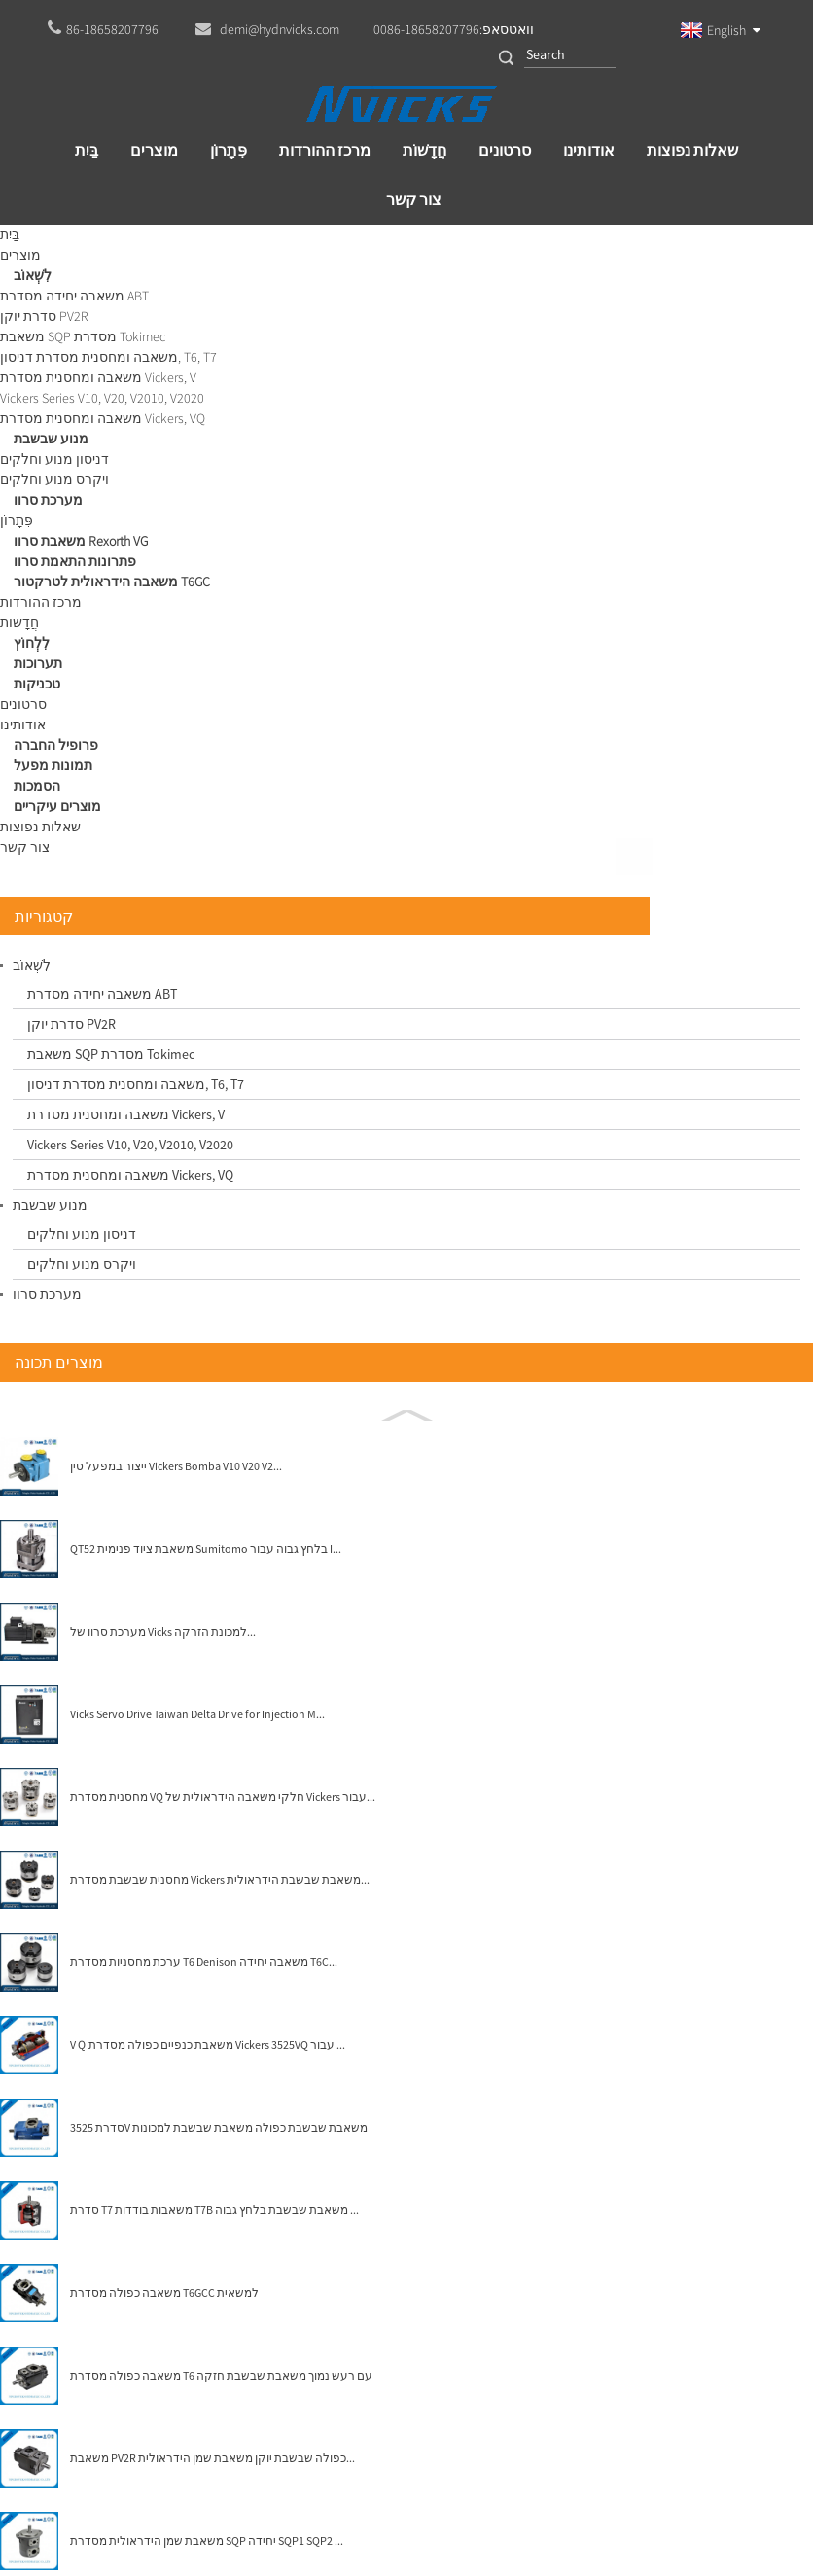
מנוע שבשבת (206, 243)
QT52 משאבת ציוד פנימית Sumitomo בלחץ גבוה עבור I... (163, 947)
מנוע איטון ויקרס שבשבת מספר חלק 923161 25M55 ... (508, 954)
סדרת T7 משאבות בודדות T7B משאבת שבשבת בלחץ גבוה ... (169, 1608)
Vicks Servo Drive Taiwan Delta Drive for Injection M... (161, 1112)
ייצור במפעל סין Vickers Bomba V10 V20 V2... (162, 864)
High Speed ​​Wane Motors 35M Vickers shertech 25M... (327, 954)
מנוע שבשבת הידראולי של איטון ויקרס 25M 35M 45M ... (326, 1199)
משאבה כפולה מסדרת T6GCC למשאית (152, 1691)
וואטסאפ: (453, 29)
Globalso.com (441, 2484)
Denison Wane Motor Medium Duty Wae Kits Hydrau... (689, 954)
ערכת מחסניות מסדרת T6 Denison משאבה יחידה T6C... (165, 1360)
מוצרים (117, 243)
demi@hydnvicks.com (440, 2432)
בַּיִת (58, 243)
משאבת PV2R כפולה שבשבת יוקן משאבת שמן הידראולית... (167, 1856)
